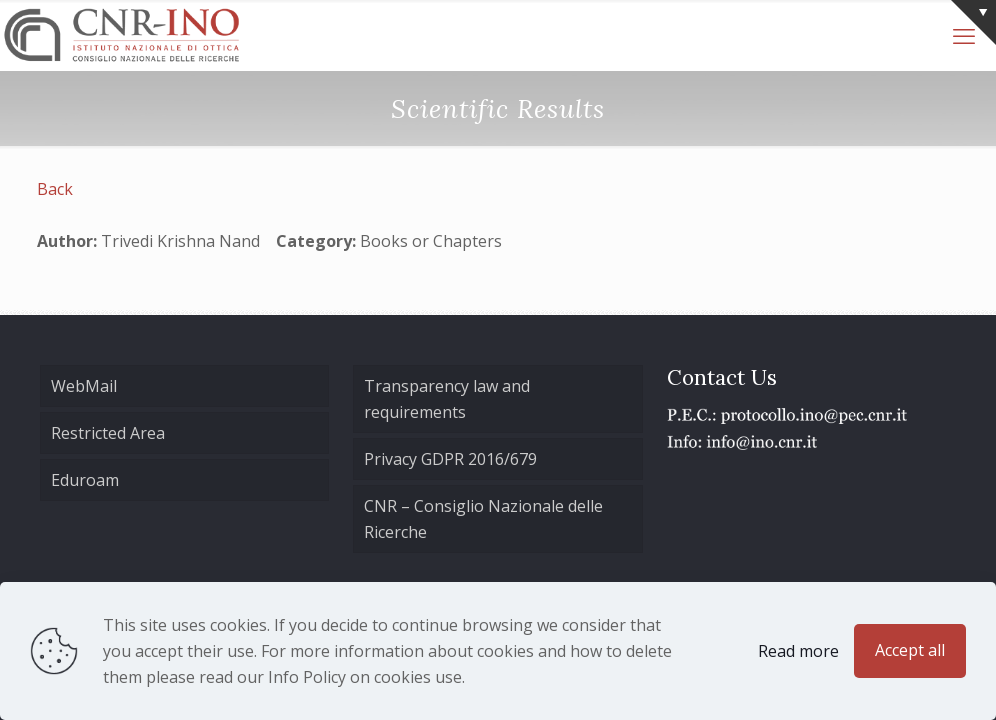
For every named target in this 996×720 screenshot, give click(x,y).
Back (55, 189)
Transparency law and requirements (447, 399)
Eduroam (85, 480)
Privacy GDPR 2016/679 (450, 459)
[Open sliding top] (973, 22)
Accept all (910, 650)
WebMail (84, 386)
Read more (798, 651)
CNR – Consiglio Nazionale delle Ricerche (483, 519)
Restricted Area (108, 433)
